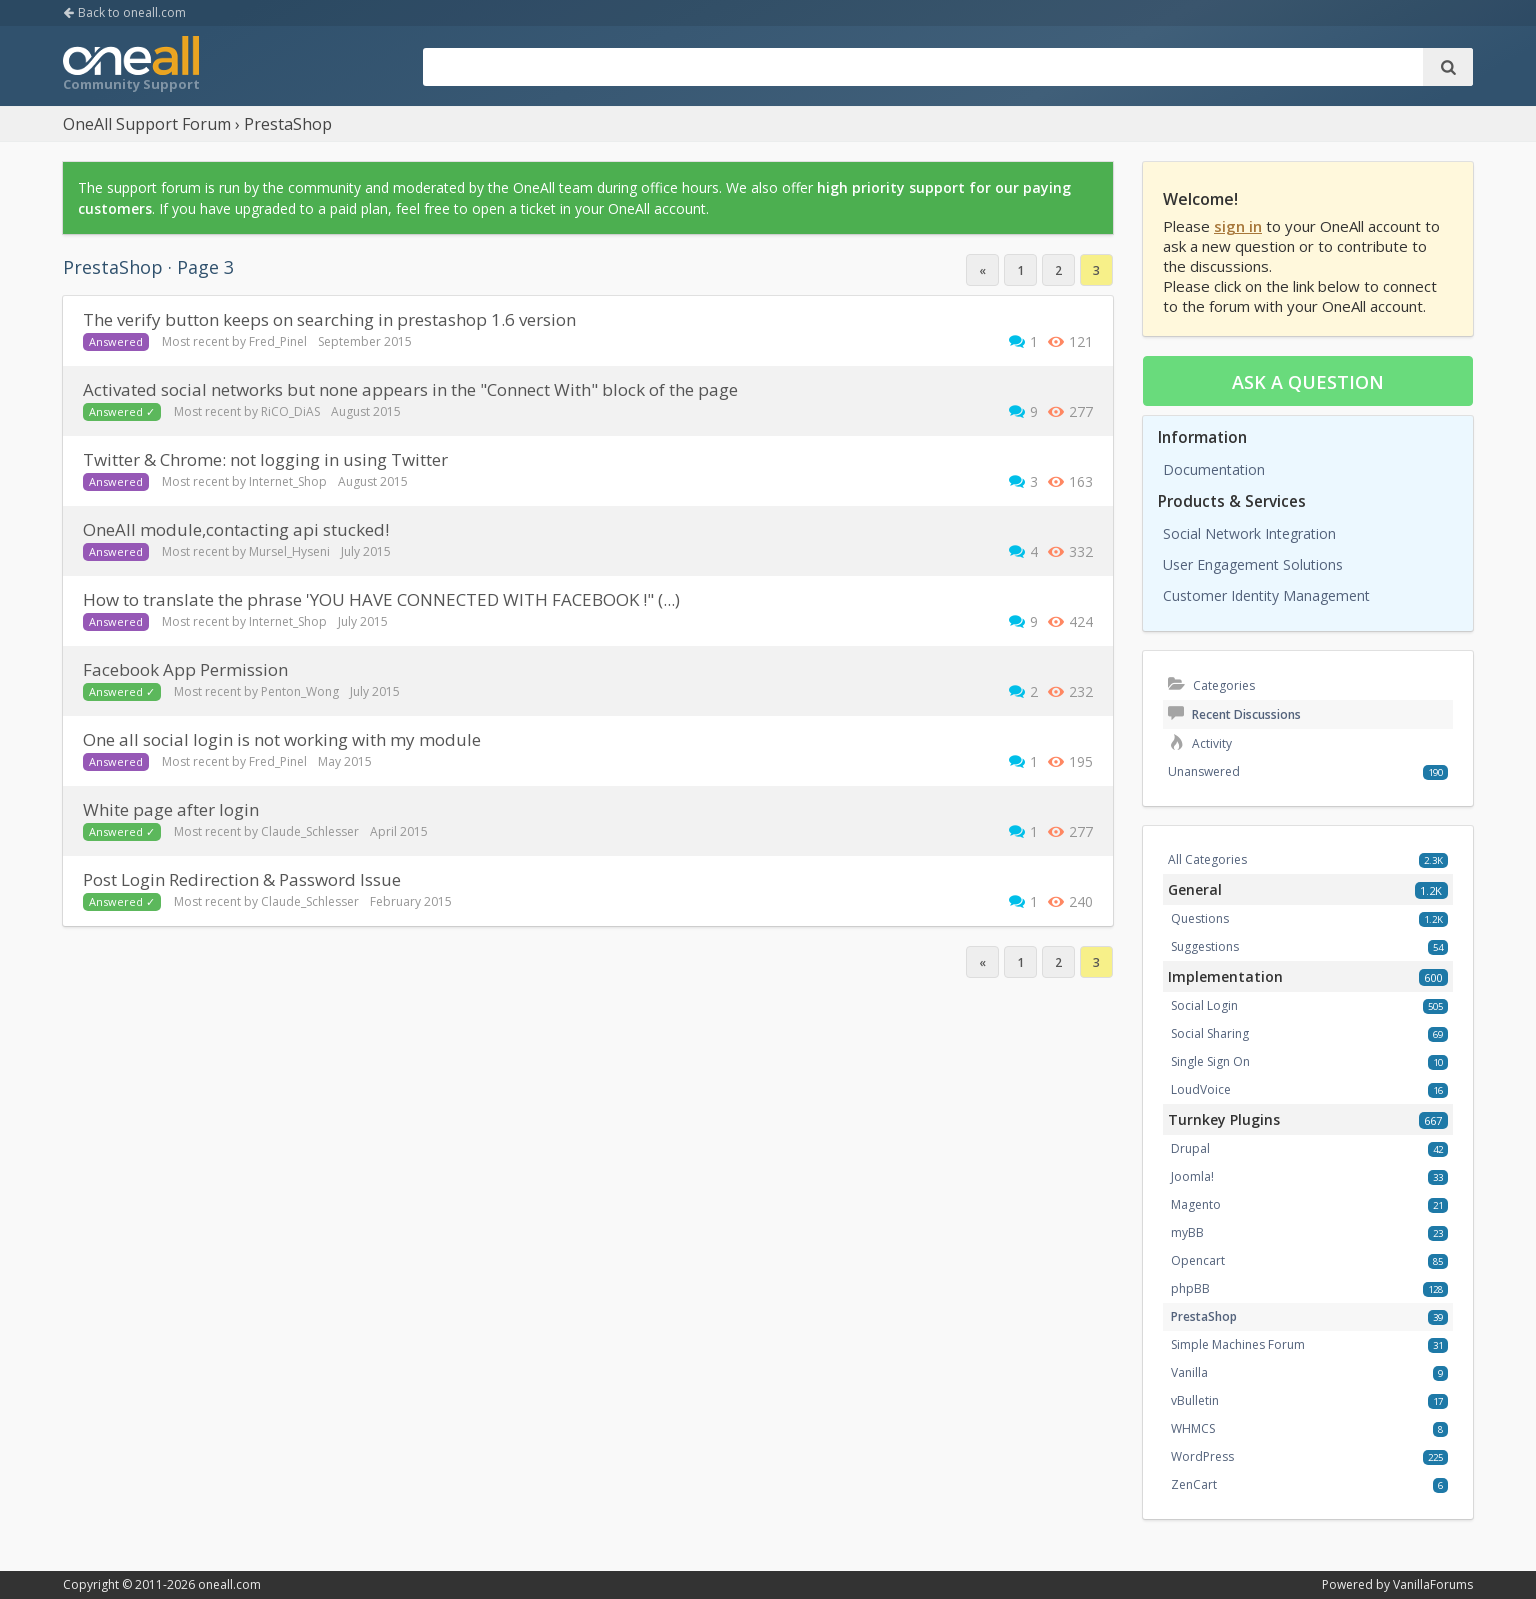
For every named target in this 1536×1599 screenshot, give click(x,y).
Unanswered (1204, 771)
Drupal (1190, 1148)
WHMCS (1193, 1428)
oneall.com (229, 1584)
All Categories (1207, 859)
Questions (1200, 918)
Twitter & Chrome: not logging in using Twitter (265, 459)
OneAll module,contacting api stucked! (236, 529)
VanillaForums (1433, 1584)
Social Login (1204, 1005)
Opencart (1198, 1260)
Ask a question (1308, 382)
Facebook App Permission (185, 669)
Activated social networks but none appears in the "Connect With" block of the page (410, 389)
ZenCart (1194, 1484)
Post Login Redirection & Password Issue (242, 879)
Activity (1200, 743)
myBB (1187, 1232)
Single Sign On (1210, 1061)
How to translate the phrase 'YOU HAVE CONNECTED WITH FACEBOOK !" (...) (381, 599)
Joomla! (1192, 1176)
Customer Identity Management (1266, 595)
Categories (1211, 685)
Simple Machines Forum (1238, 1344)
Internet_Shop (288, 481)
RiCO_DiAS (290, 411)
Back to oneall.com (124, 12)
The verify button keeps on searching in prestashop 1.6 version (329, 319)
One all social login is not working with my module (282, 739)
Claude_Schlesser (310, 831)
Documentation (1214, 469)
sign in (1238, 226)
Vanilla (1189, 1372)
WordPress (1202, 1456)
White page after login (171, 809)
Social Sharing (1210, 1033)
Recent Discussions (1234, 714)
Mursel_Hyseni (289, 551)
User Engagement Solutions (1253, 564)
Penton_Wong (300, 691)
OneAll (131, 66)
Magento (1196, 1204)
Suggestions (1205, 946)
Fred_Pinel (278, 341)
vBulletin (1195, 1400)
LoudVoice (1201, 1089)
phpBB (1190, 1288)
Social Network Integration (1249, 533)
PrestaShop (1204, 1316)
